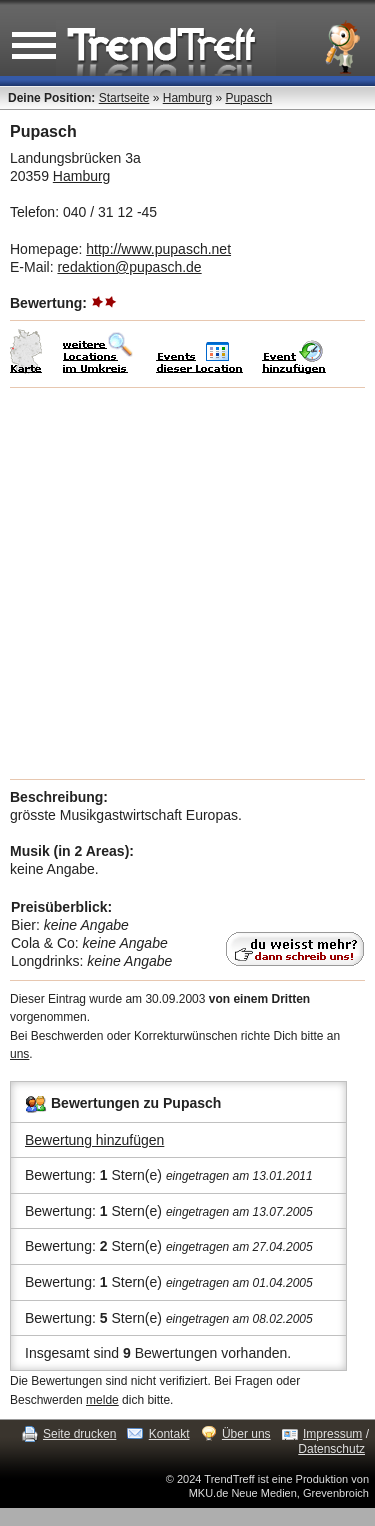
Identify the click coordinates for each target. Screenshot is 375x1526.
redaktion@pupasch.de (129, 267)
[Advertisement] (187, 583)
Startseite (124, 98)
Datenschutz (331, 1449)
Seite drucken (79, 1434)
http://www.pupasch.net (158, 249)
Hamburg (187, 98)
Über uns (246, 1434)
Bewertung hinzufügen (94, 1140)
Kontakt (169, 1434)
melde (102, 1400)
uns (19, 1054)
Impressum (332, 1434)
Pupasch (248, 98)
